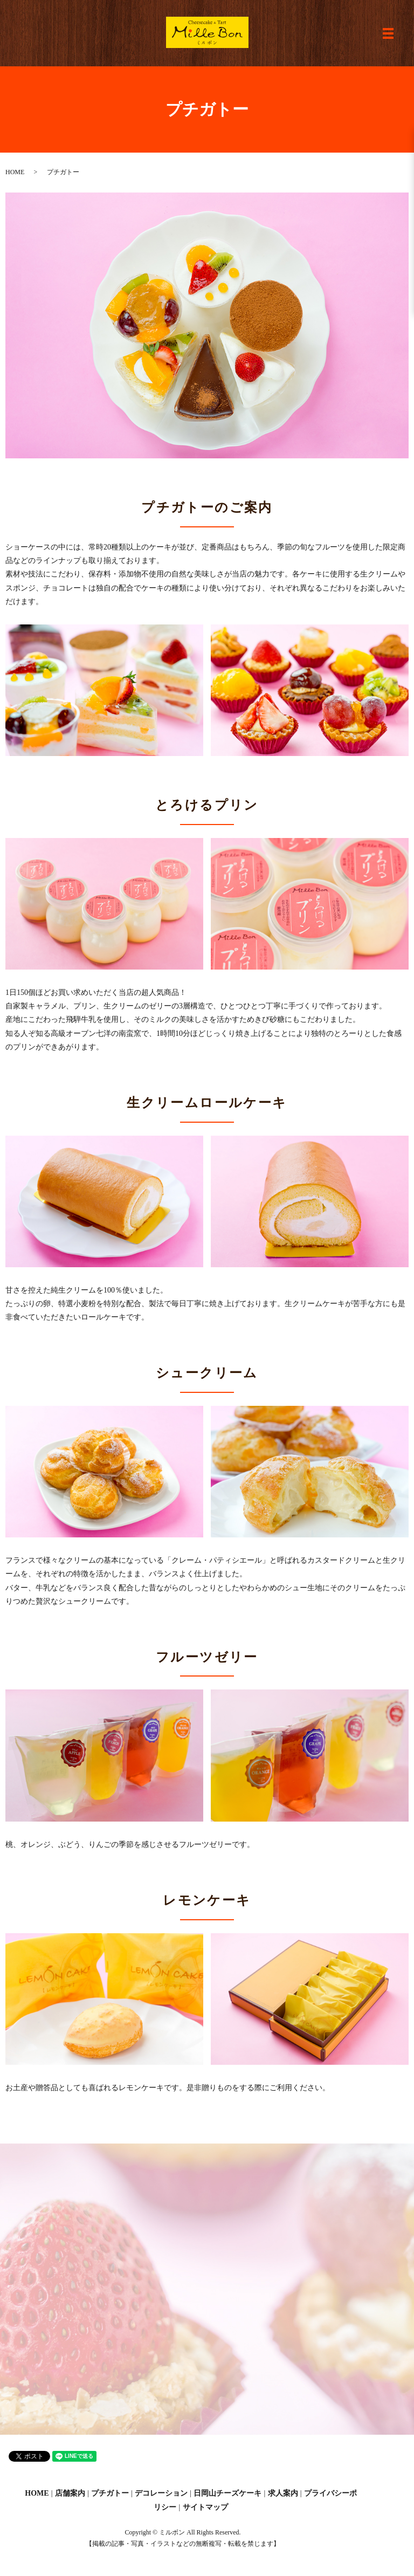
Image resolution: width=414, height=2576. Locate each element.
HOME (14, 172)
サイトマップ (205, 2507)
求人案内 (283, 2493)
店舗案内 (70, 2493)
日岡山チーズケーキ (227, 2493)
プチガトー (110, 2493)
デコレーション (161, 2493)
